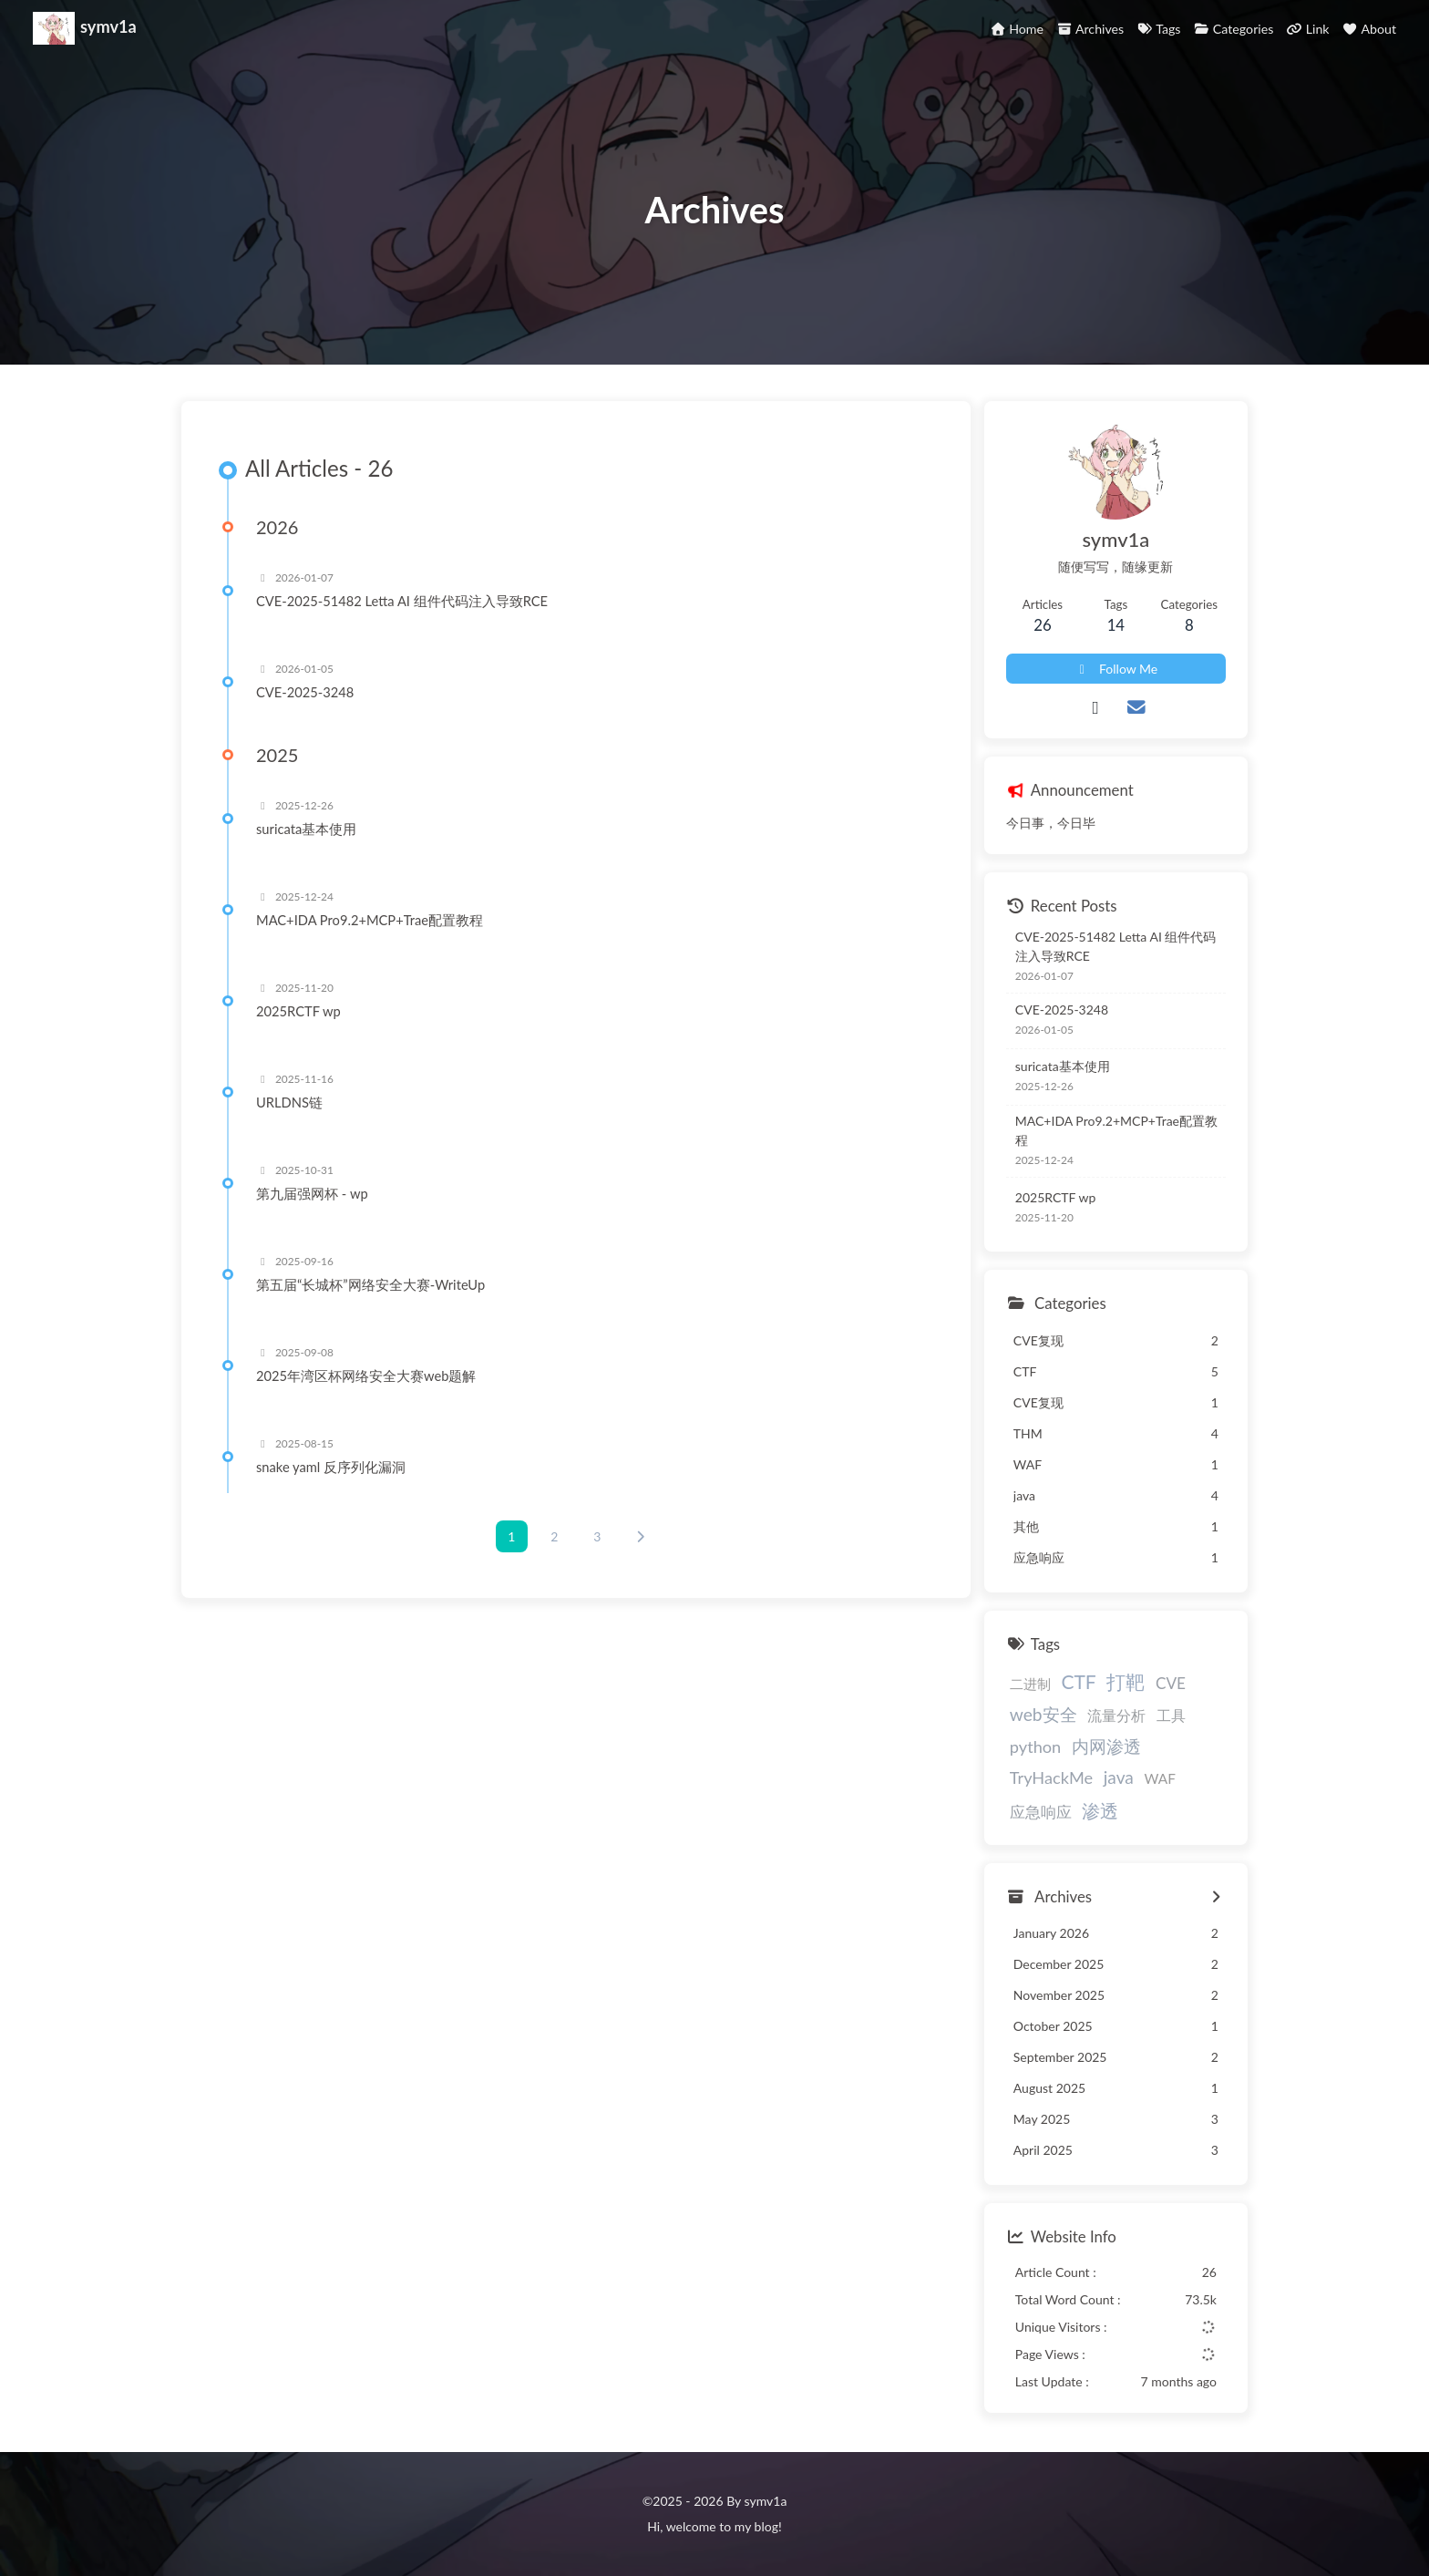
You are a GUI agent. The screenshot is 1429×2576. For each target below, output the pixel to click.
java (1119, 1777)
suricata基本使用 (306, 828)
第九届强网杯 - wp (312, 1193)
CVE (1171, 1683)
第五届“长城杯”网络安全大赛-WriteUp (370, 1284)
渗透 (1100, 1810)
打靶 (1125, 1681)
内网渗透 (1106, 1746)
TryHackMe (1051, 1777)
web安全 (1043, 1714)
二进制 (1030, 1683)
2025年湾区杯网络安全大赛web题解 (366, 1375)
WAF (1159, 1778)
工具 (1171, 1715)
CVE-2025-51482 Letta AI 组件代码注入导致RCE (402, 600)
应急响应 (1041, 1811)
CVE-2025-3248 (305, 692)
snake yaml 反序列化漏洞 (331, 1466)
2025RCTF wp (298, 1011)
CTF (1078, 1681)
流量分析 (1116, 1715)
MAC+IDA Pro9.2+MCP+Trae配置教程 (369, 920)
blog (766, 2526)
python (1035, 1746)
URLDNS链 (289, 1102)
